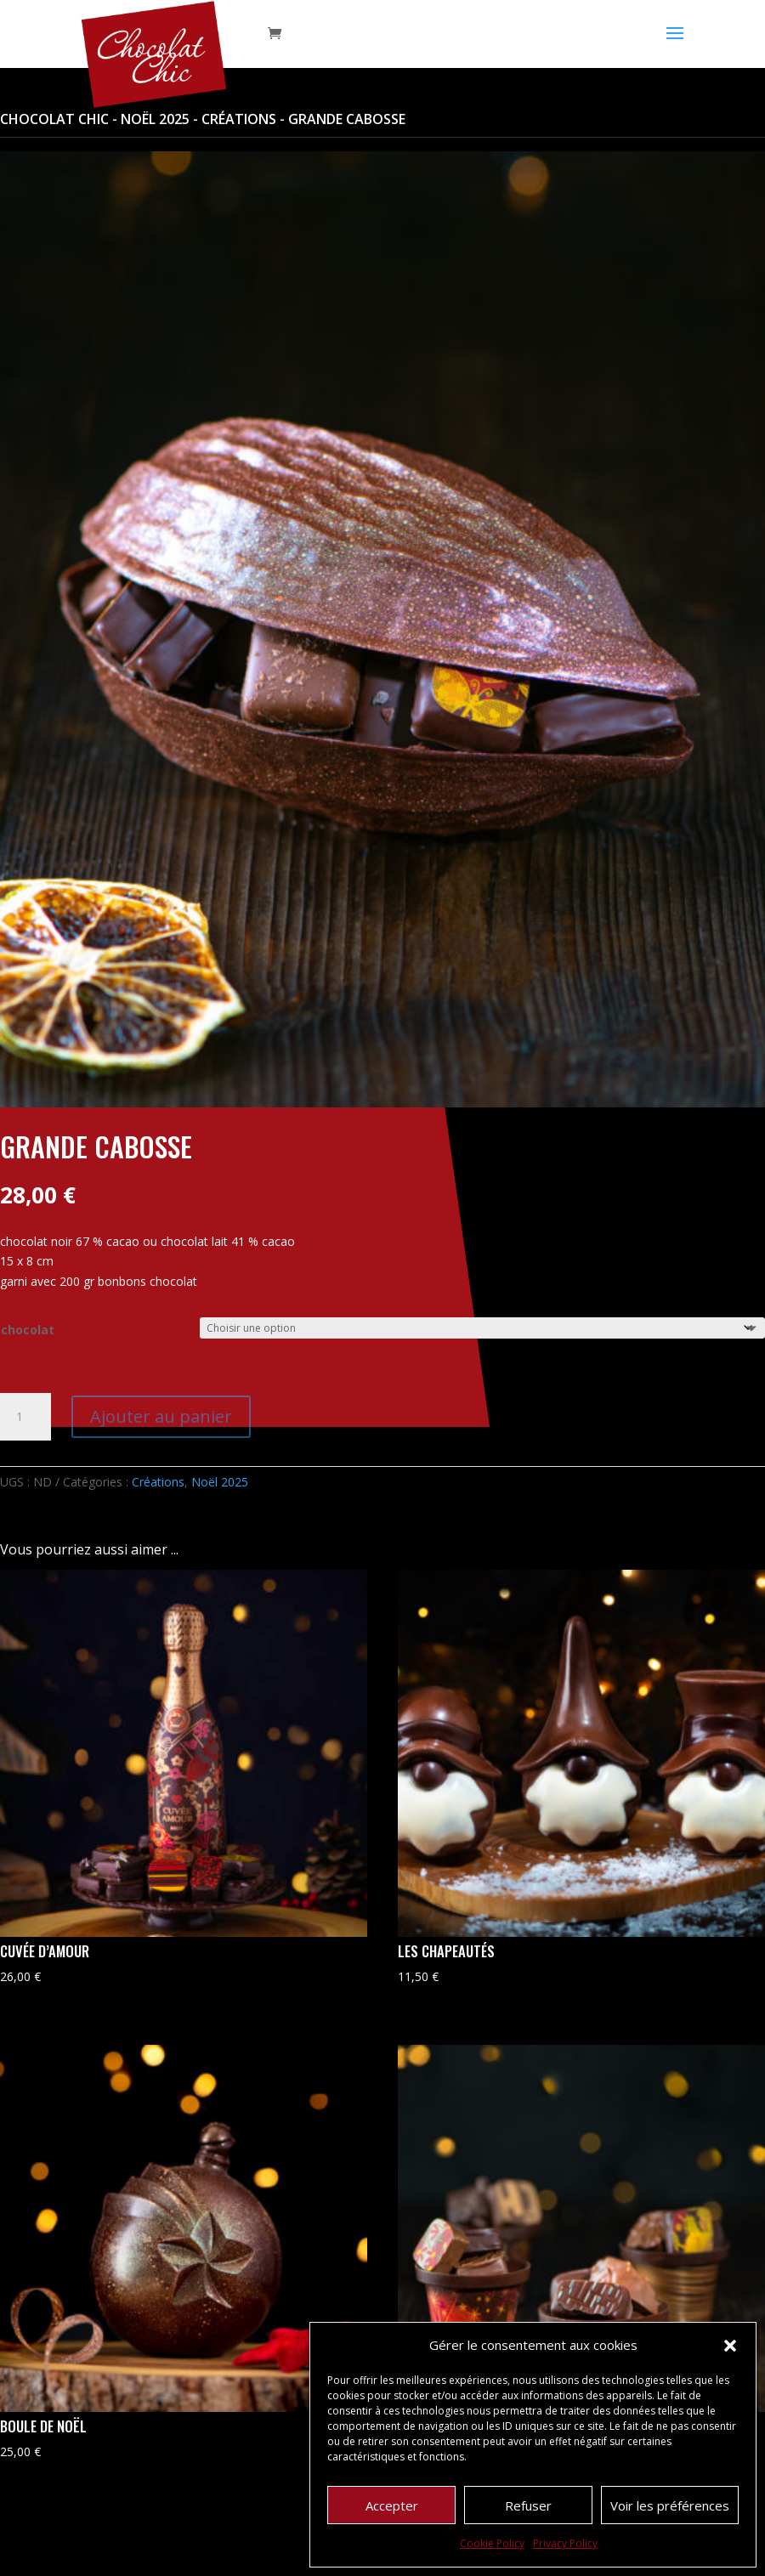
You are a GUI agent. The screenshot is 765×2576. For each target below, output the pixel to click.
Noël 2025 (155, 119)
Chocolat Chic (54, 119)
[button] (730, 2345)
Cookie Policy (492, 2543)
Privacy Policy (565, 2543)
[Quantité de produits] (25, 1417)
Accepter (392, 2505)
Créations (238, 119)
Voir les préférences (669, 2505)
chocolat (27, 1330)
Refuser (528, 2505)
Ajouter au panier (161, 1416)
